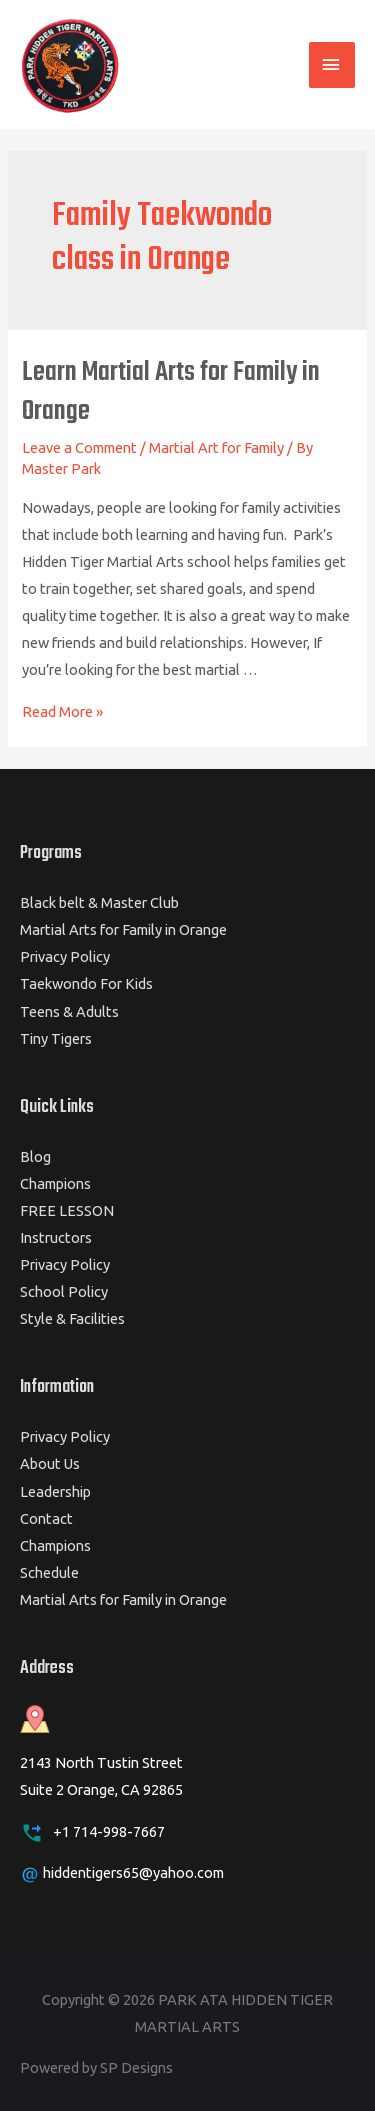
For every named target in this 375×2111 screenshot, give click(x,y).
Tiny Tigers (56, 1038)
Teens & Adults (69, 1011)
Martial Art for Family (216, 447)
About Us (50, 1463)
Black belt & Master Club (99, 902)
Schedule (49, 1572)
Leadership (55, 1491)
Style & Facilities (72, 1318)
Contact (46, 1518)
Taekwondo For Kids (86, 983)
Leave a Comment (79, 447)
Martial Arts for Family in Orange (123, 929)
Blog (35, 1156)
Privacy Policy (65, 956)
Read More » (62, 711)
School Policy (64, 1291)
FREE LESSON (67, 1210)
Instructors (56, 1237)
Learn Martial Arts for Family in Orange (171, 392)
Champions (55, 1183)
